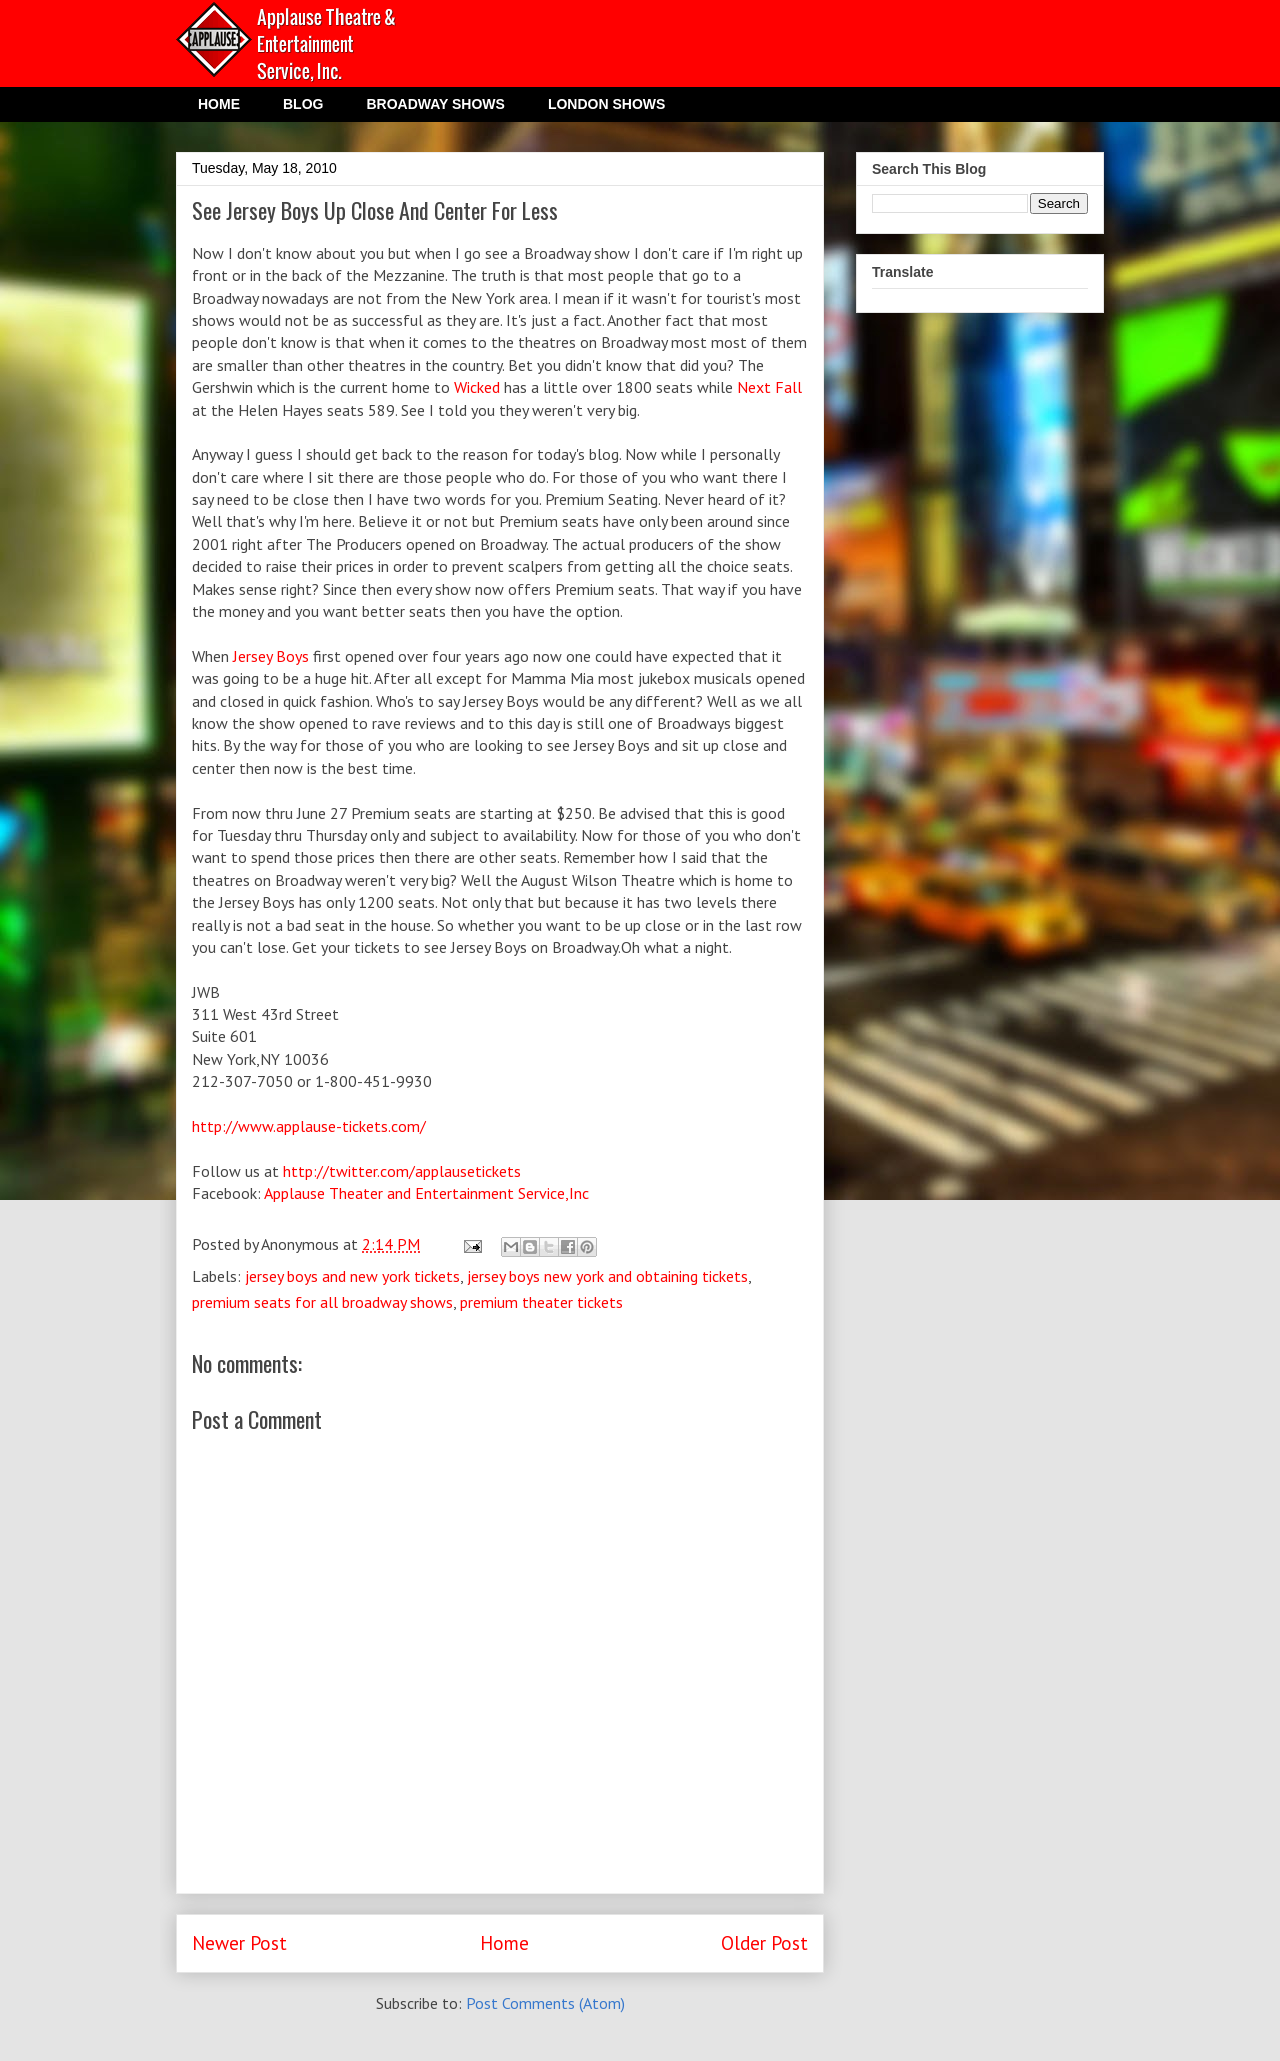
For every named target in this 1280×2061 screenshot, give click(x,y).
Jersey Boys (271, 656)
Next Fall (769, 387)
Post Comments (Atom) (545, 2003)
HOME (219, 104)
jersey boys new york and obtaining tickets (607, 1276)
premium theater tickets (541, 1302)
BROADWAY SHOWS (435, 104)
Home (504, 1942)
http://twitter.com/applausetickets (402, 1171)
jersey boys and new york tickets (352, 1276)
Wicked (477, 387)
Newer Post (239, 1942)
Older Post (764, 1942)
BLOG (303, 104)
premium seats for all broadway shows (322, 1302)
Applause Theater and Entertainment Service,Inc (426, 1193)
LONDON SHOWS (606, 104)
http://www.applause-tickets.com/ (309, 1126)
